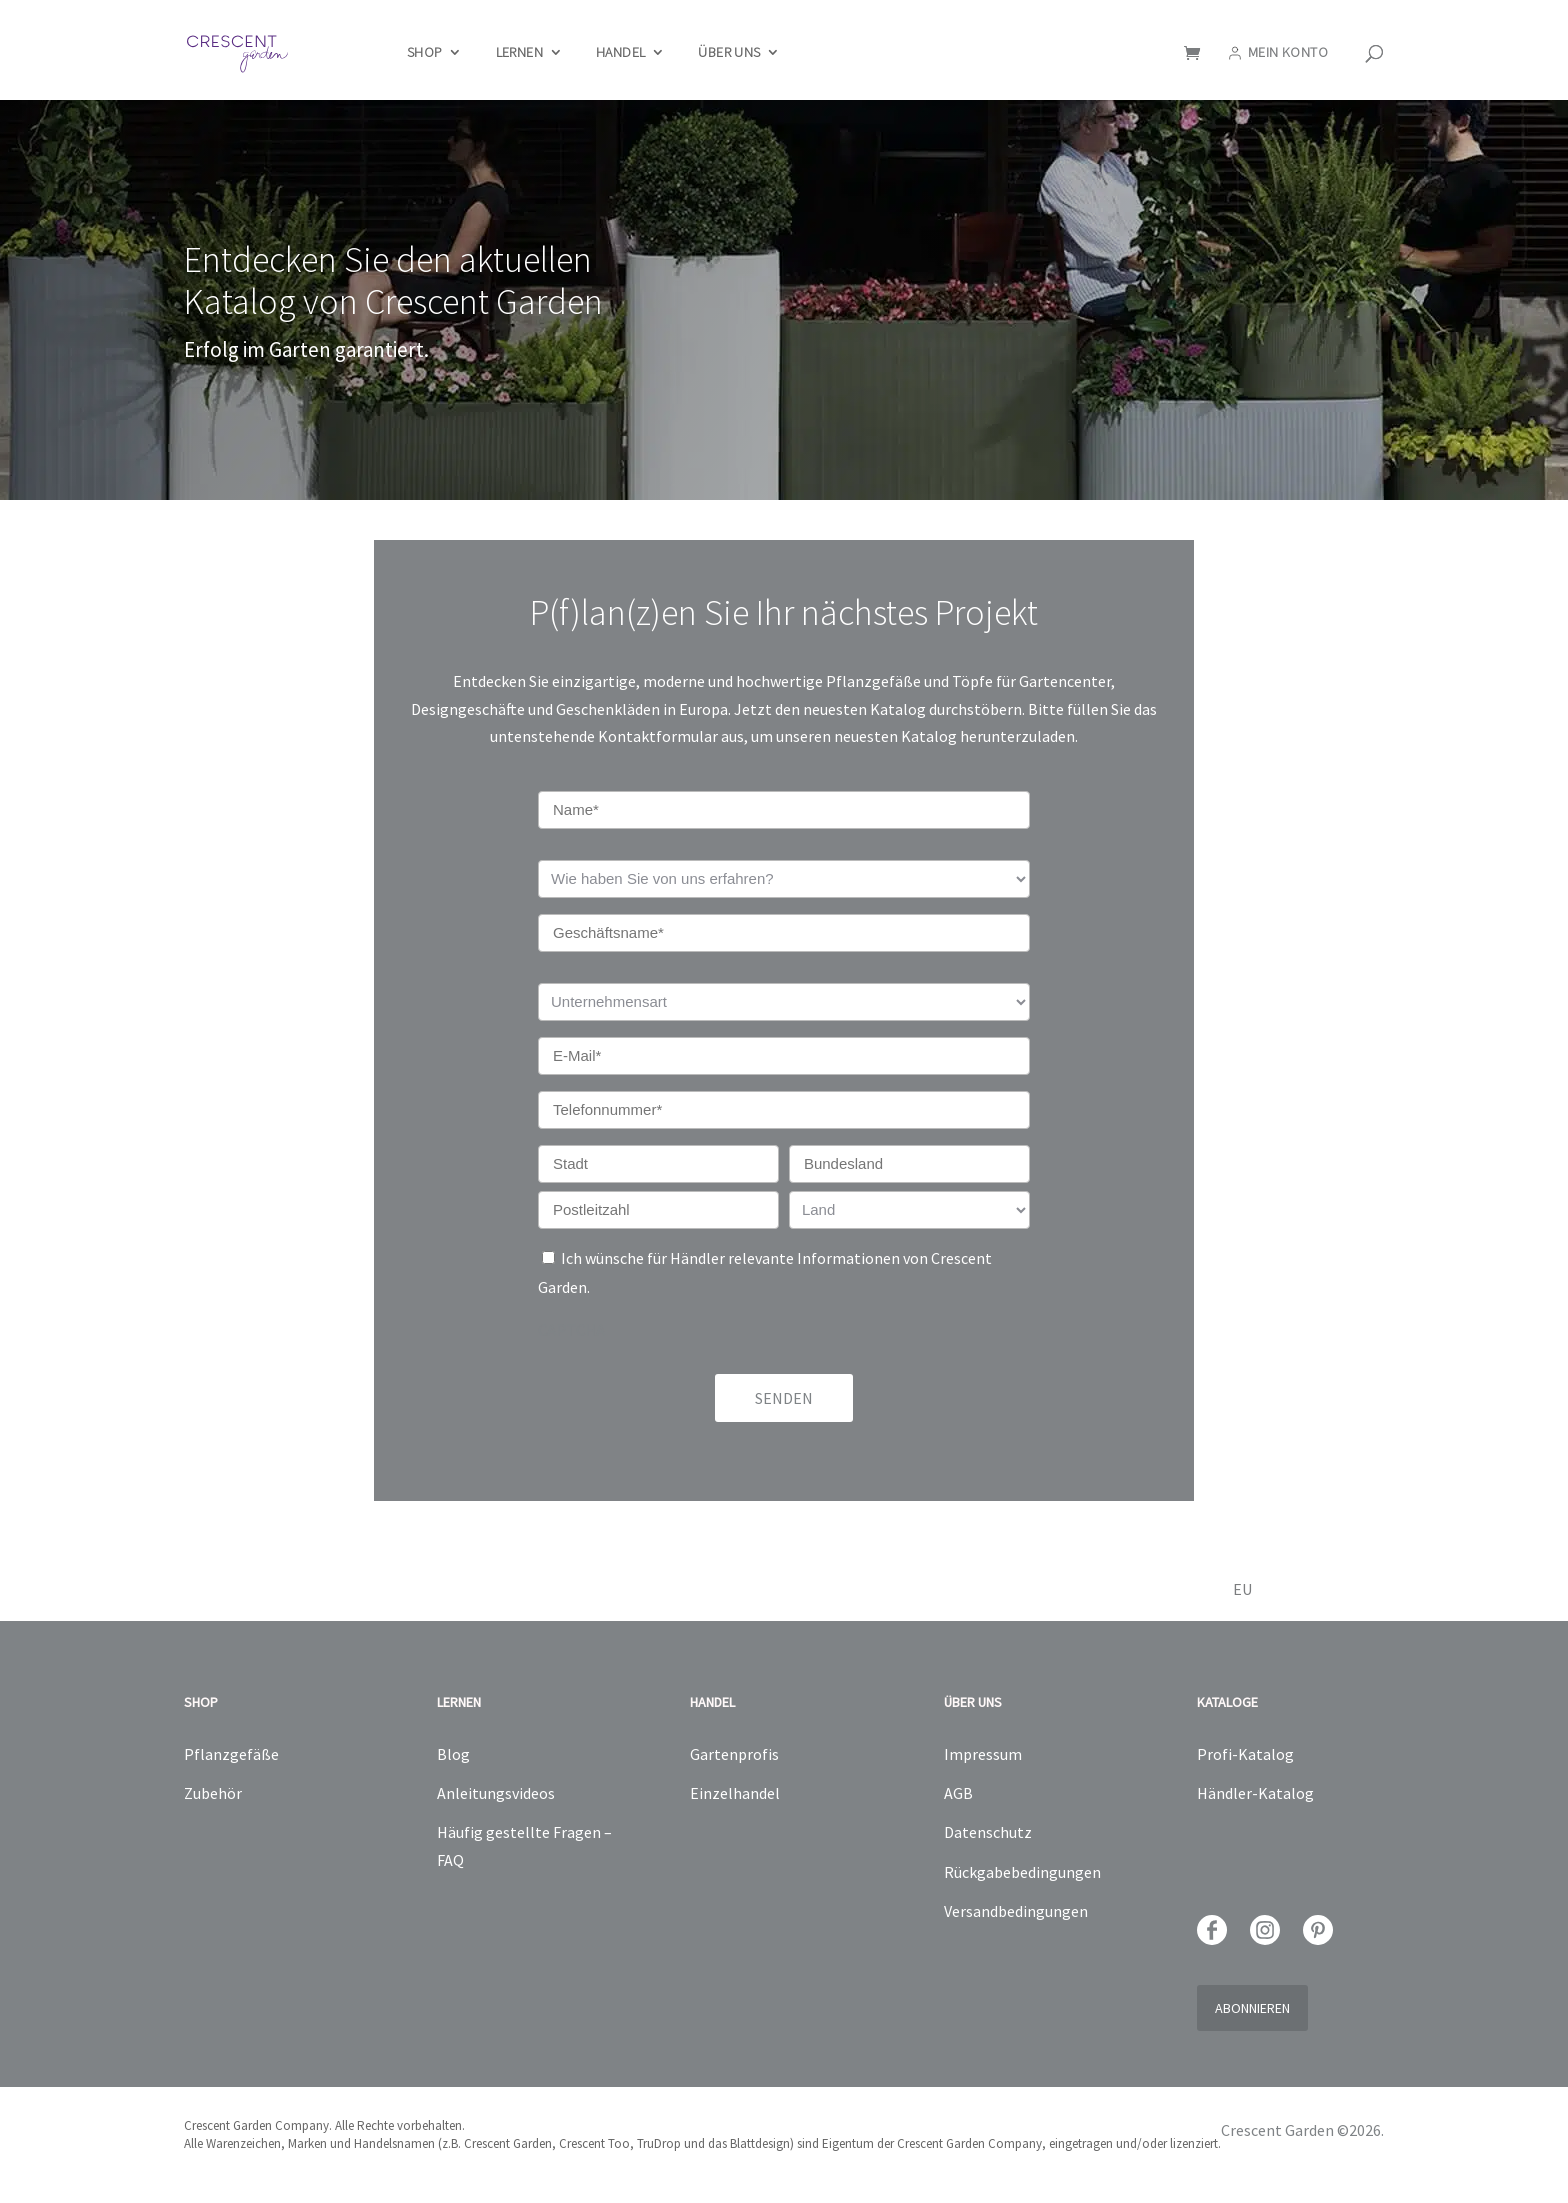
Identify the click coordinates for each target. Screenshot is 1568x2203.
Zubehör (213, 1793)
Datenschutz (988, 1832)
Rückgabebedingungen (1022, 1872)
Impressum (983, 1754)
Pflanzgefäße (231, 1754)
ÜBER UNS (729, 53)
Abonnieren (1252, 2008)
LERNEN (519, 53)
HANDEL (620, 53)
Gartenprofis (734, 1754)
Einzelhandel (735, 1793)
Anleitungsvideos (496, 1793)
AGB (958, 1793)
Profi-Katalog (1245, 1754)
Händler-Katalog (1255, 1793)
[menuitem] (1275, 1600)
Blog (453, 1754)
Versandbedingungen (1016, 1911)
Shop (425, 53)
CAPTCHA (571, 1330)
